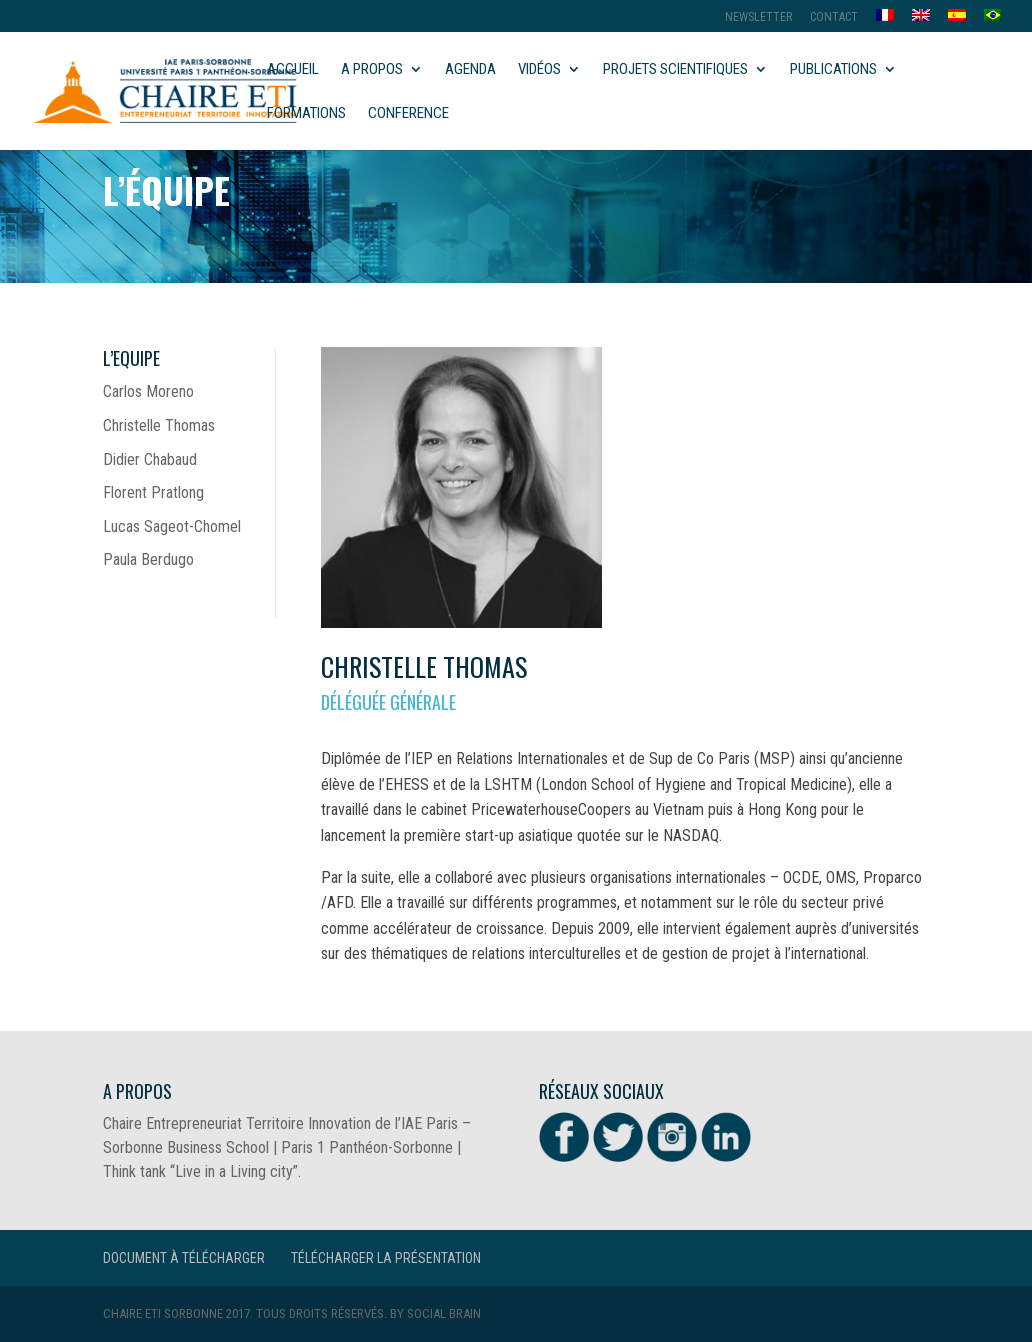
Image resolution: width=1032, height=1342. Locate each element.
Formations (306, 114)
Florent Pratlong (153, 492)
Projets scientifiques (675, 70)
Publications (833, 70)
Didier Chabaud (150, 459)
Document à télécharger (184, 1258)
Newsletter (758, 17)
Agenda (470, 70)
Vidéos (539, 70)
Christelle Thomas (159, 425)
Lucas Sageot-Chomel (172, 526)
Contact (834, 17)
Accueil (293, 70)
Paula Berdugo (148, 559)
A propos (372, 70)
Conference (408, 114)
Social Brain (444, 1313)
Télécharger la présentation (386, 1258)
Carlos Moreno (148, 391)
